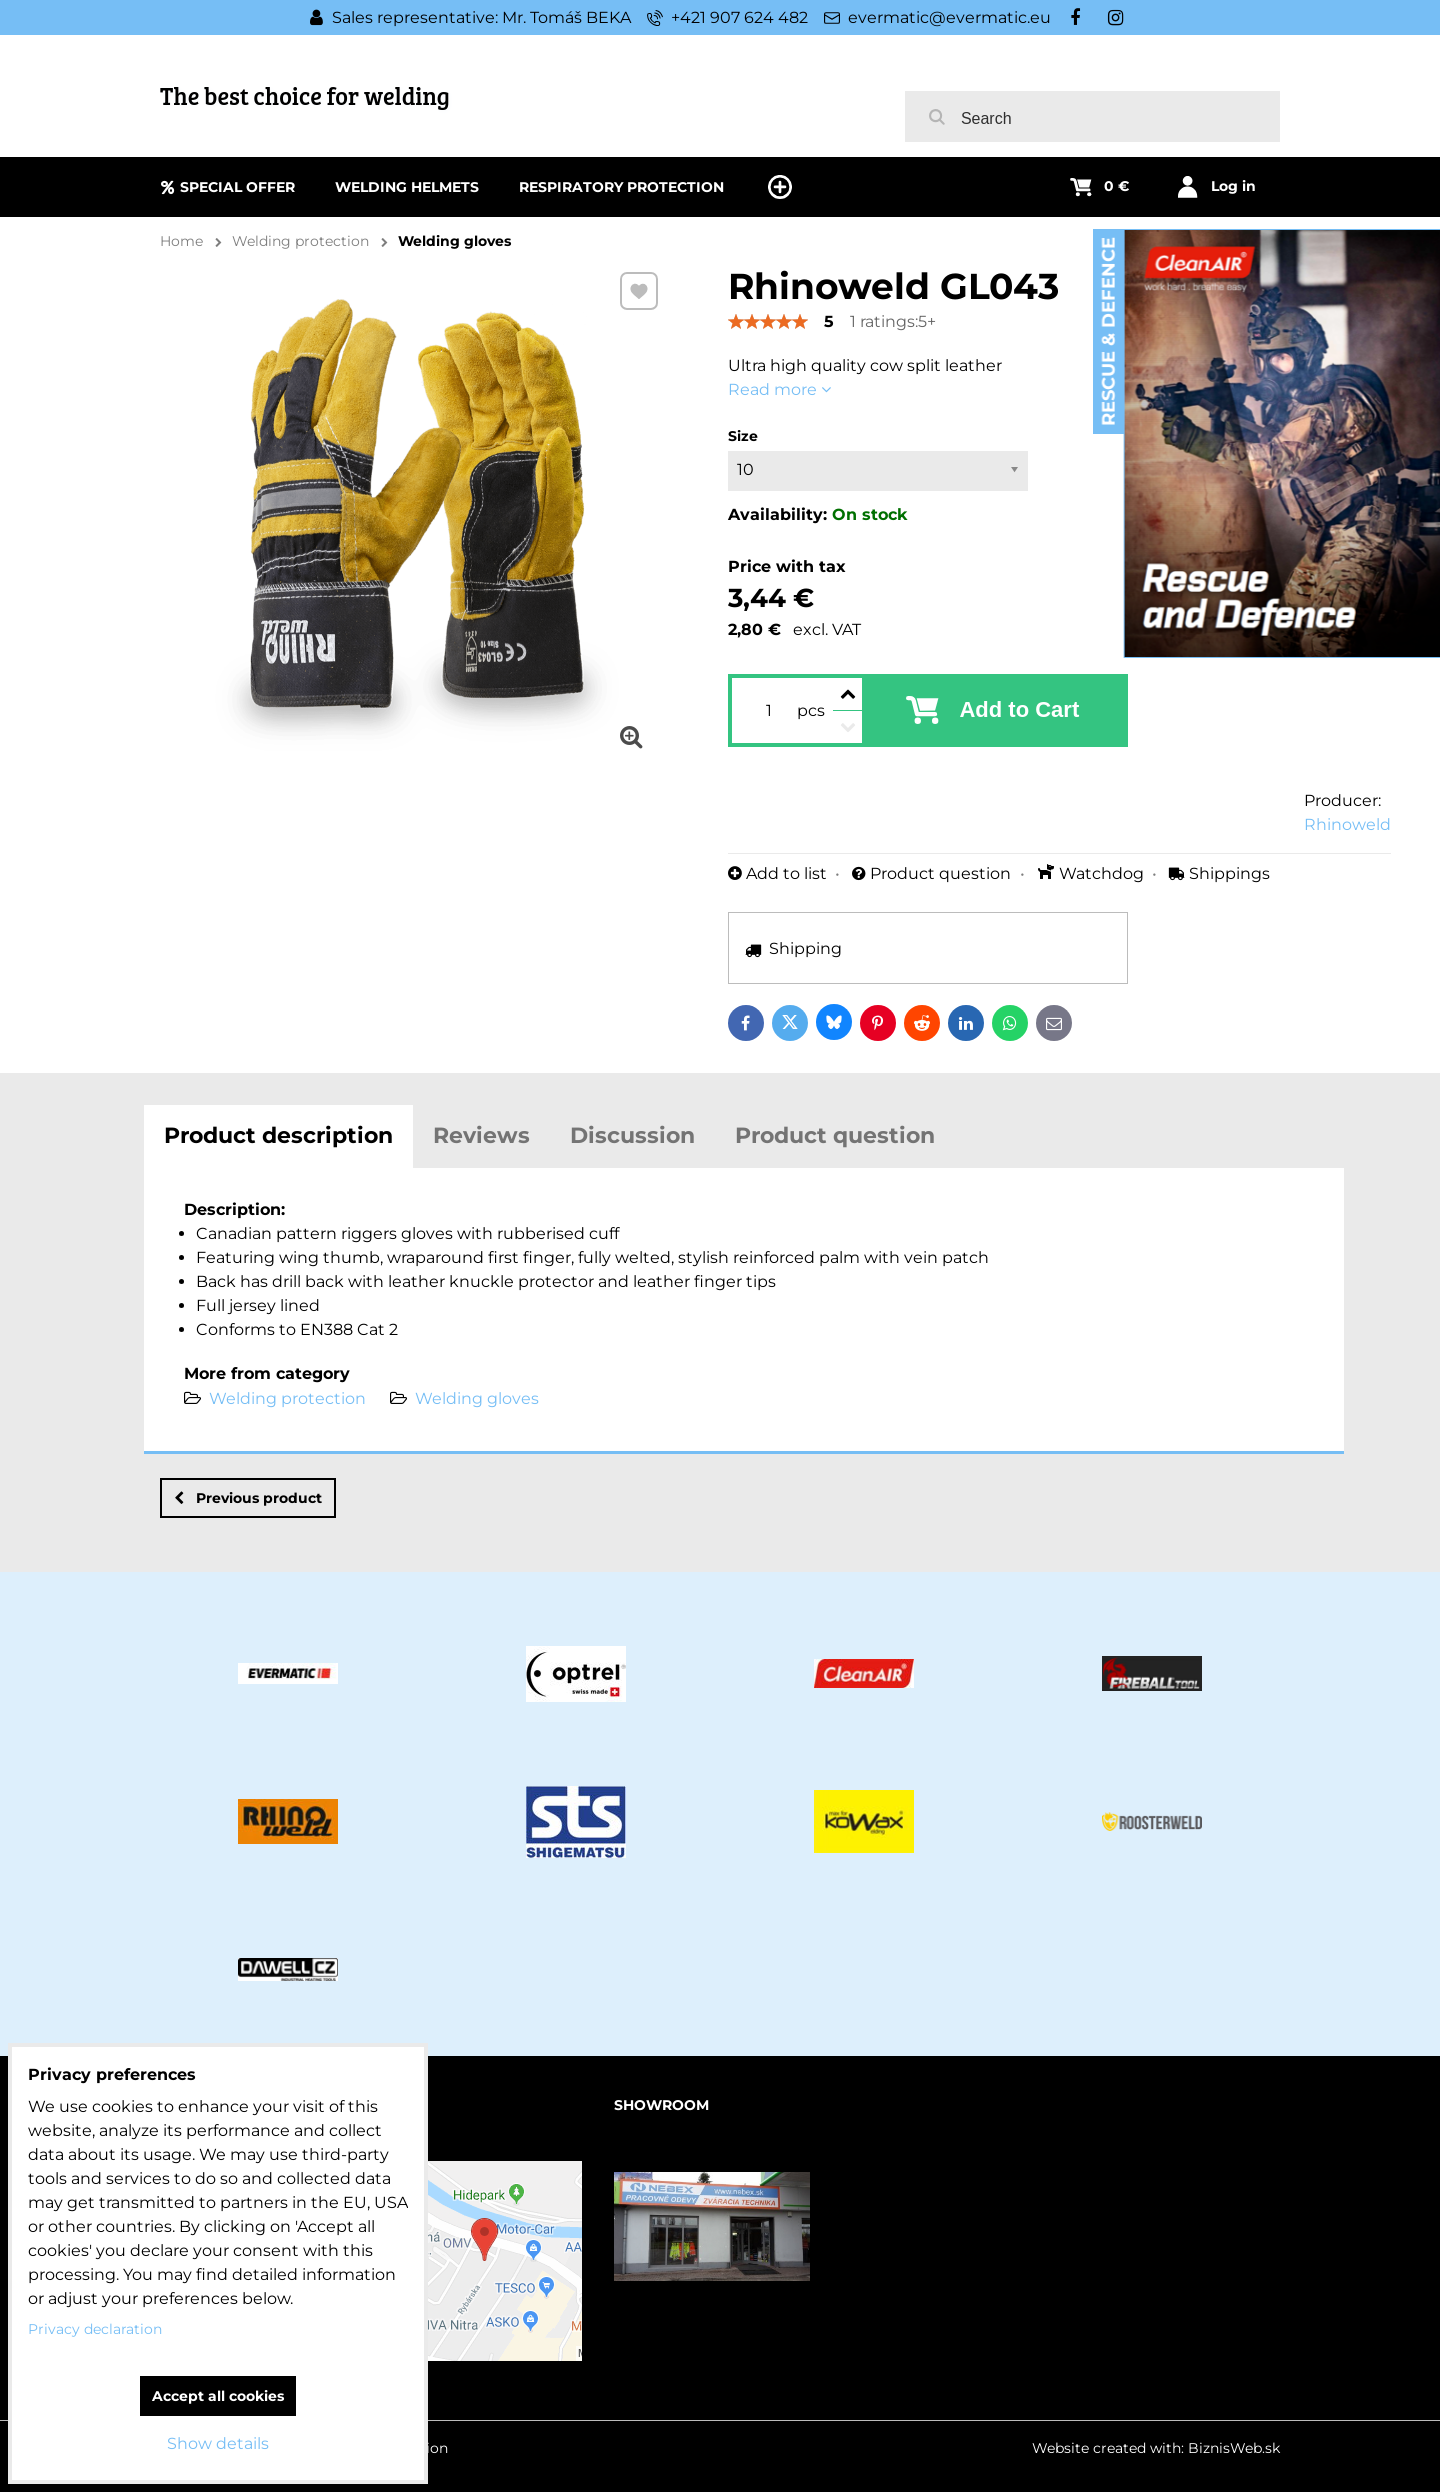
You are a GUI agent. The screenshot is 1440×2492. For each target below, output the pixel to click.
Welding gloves (477, 1398)
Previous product (248, 1498)
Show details (218, 2443)
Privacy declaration (95, 2329)
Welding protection (287, 1398)
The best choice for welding (305, 95)
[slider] (768, 322)
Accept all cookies (218, 2396)
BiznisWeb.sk (1234, 2448)
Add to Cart (1019, 709)
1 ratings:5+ (893, 321)
